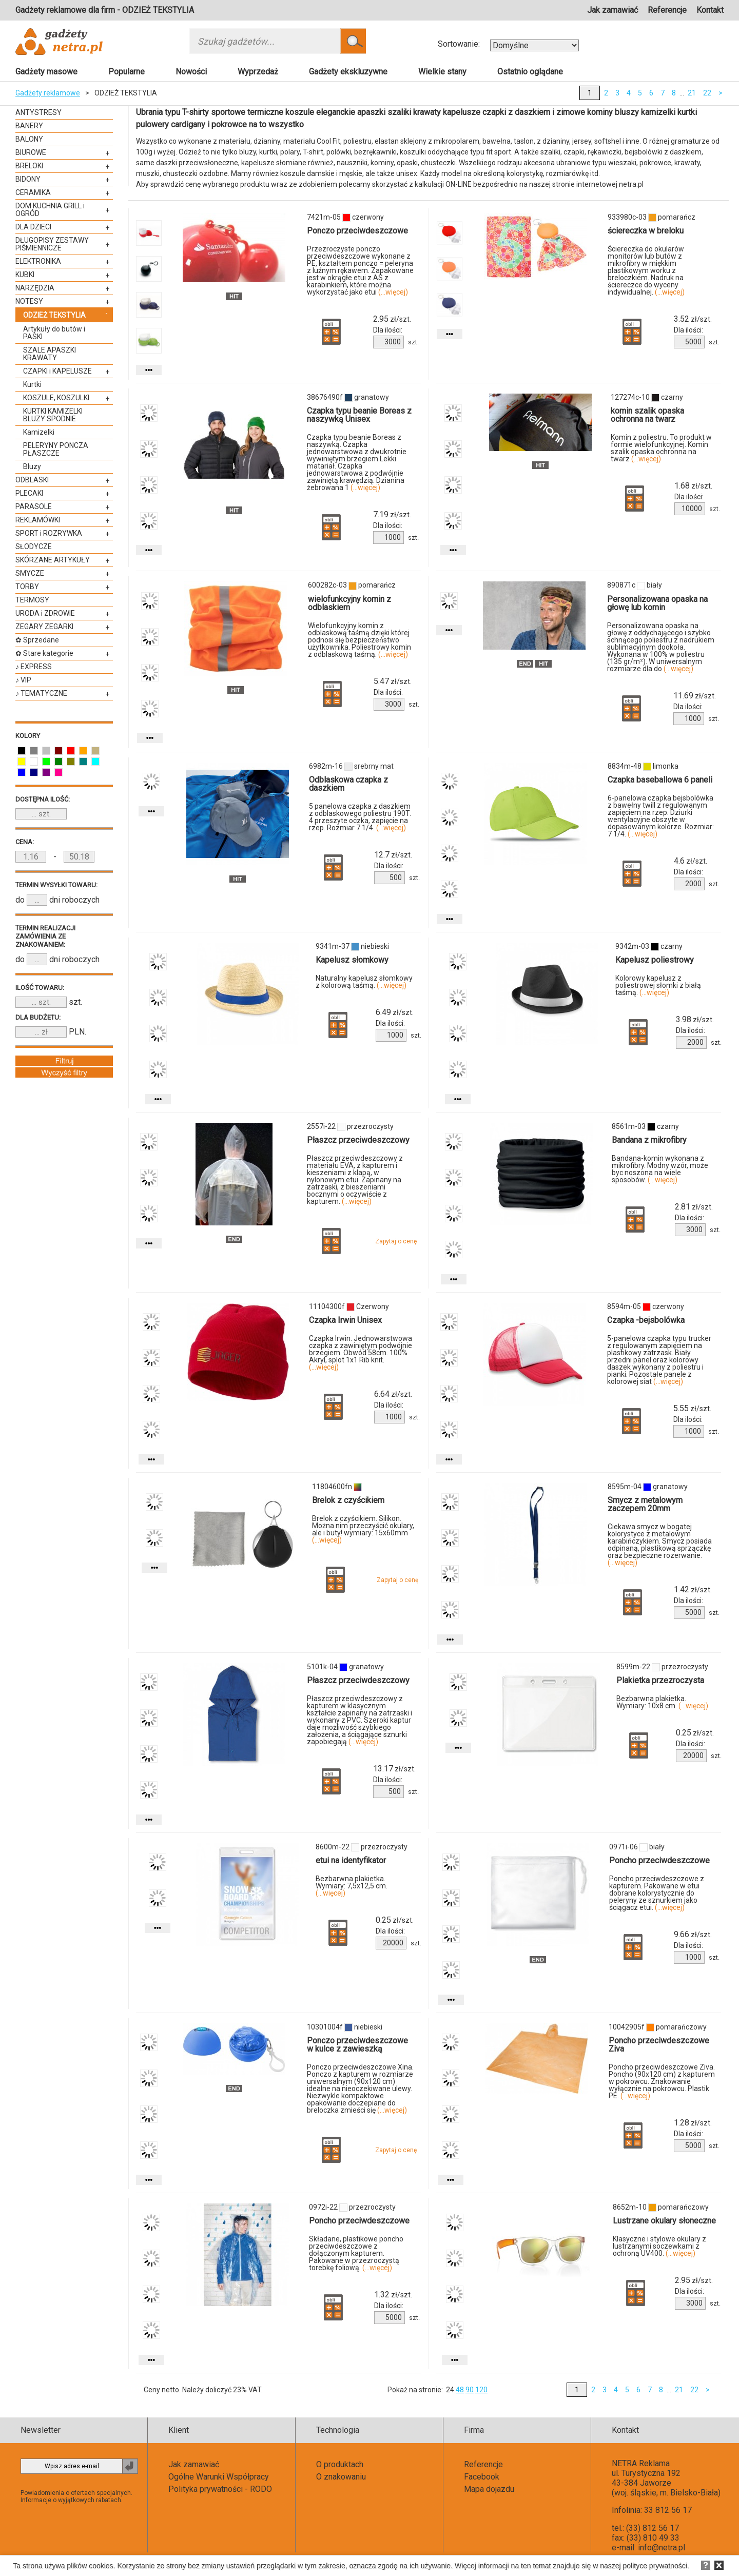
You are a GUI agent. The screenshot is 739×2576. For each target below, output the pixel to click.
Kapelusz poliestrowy (654, 960)
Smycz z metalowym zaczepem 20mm (645, 1504)
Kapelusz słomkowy (352, 960)
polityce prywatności (655, 2566)
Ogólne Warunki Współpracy (218, 2477)
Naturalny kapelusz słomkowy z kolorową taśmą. (364, 981)
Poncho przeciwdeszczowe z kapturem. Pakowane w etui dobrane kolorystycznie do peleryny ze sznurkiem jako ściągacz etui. (656, 1893)
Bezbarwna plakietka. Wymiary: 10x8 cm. (662, 1702)
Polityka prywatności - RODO (220, 2489)
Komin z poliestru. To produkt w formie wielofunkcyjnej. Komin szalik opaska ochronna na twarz (661, 448)
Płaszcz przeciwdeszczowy (358, 1140)
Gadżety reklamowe (47, 93)
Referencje (667, 10)
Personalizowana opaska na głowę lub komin (657, 603)
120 (481, 2390)
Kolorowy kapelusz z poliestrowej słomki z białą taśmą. (658, 985)
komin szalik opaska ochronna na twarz (647, 415)
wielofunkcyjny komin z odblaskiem (349, 603)
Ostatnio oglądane (530, 71)
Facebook (481, 2477)
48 (460, 2390)
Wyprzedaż (258, 71)
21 (692, 93)
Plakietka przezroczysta (660, 1680)
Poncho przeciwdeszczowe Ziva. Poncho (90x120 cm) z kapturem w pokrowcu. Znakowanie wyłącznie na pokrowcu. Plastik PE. (662, 2081)
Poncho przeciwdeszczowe (659, 1860)
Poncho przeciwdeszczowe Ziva (659, 2045)
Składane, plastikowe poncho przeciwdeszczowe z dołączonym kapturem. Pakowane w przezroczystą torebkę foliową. (356, 2253)
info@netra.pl (661, 2547)
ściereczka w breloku (646, 231)
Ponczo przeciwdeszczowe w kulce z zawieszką (357, 2045)
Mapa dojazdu (489, 2489)
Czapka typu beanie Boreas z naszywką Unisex (359, 415)
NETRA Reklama (641, 2463)
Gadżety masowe (46, 71)
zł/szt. (392, 319)
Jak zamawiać (612, 10)
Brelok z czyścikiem (348, 1500)
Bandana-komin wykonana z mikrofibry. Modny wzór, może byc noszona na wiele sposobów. (660, 1169)
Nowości (191, 71)
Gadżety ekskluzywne (348, 71)
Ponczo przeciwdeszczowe (357, 231)
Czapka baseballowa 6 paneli (660, 780)
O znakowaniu (341, 2477)
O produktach (339, 2464)
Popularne (126, 71)
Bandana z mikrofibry (649, 1140)
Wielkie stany (442, 71)
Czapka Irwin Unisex (345, 1320)
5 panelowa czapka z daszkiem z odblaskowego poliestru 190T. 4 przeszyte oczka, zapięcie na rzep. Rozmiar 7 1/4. (360, 817)
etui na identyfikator (351, 1860)
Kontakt (710, 10)
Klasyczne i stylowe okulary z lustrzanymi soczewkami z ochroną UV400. (659, 2246)
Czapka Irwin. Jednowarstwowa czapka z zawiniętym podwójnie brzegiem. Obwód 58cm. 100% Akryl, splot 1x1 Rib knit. (360, 1352)
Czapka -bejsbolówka (646, 1320)
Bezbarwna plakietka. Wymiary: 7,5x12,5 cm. (351, 1886)
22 (707, 93)
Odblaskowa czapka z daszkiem (348, 784)
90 (469, 2390)
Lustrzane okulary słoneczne (664, 2221)
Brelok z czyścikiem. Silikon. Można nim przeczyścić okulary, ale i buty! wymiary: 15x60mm (363, 1529)
